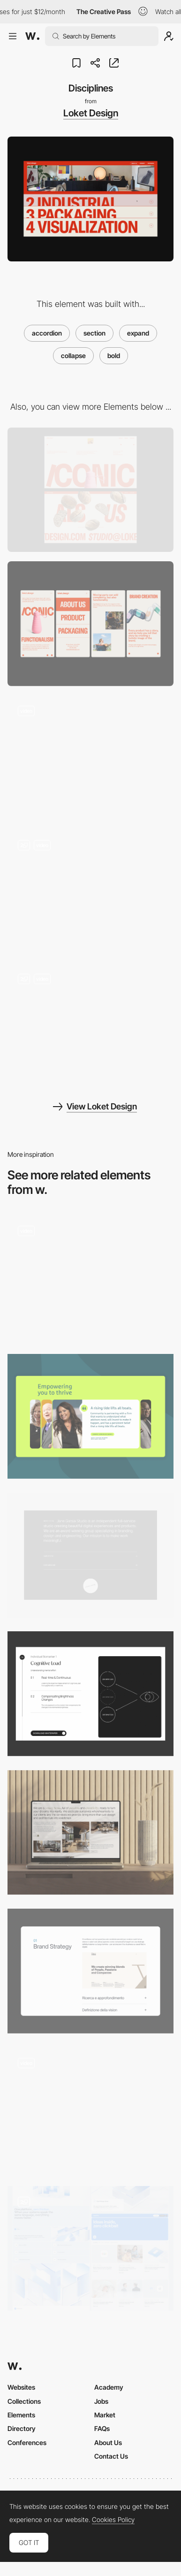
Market (104, 2415)
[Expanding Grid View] (90, 2110)
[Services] (90, 1971)
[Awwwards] (32, 36)
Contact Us (111, 2456)
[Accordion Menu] (90, 1277)
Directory (22, 2428)
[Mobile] (90, 623)
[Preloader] (90, 758)
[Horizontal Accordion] (90, 1416)
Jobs (101, 2401)
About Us (108, 2442)
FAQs (102, 2428)
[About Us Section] (90, 1832)
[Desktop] (90, 490)
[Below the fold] (90, 891)
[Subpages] (90, 2248)
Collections (24, 2401)
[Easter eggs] (90, 1025)
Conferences (27, 2442)
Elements (21, 2415)
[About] (90, 1555)
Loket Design (90, 113)
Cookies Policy (113, 2519)
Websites (21, 2387)
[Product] (90, 1693)
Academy (108, 2387)
